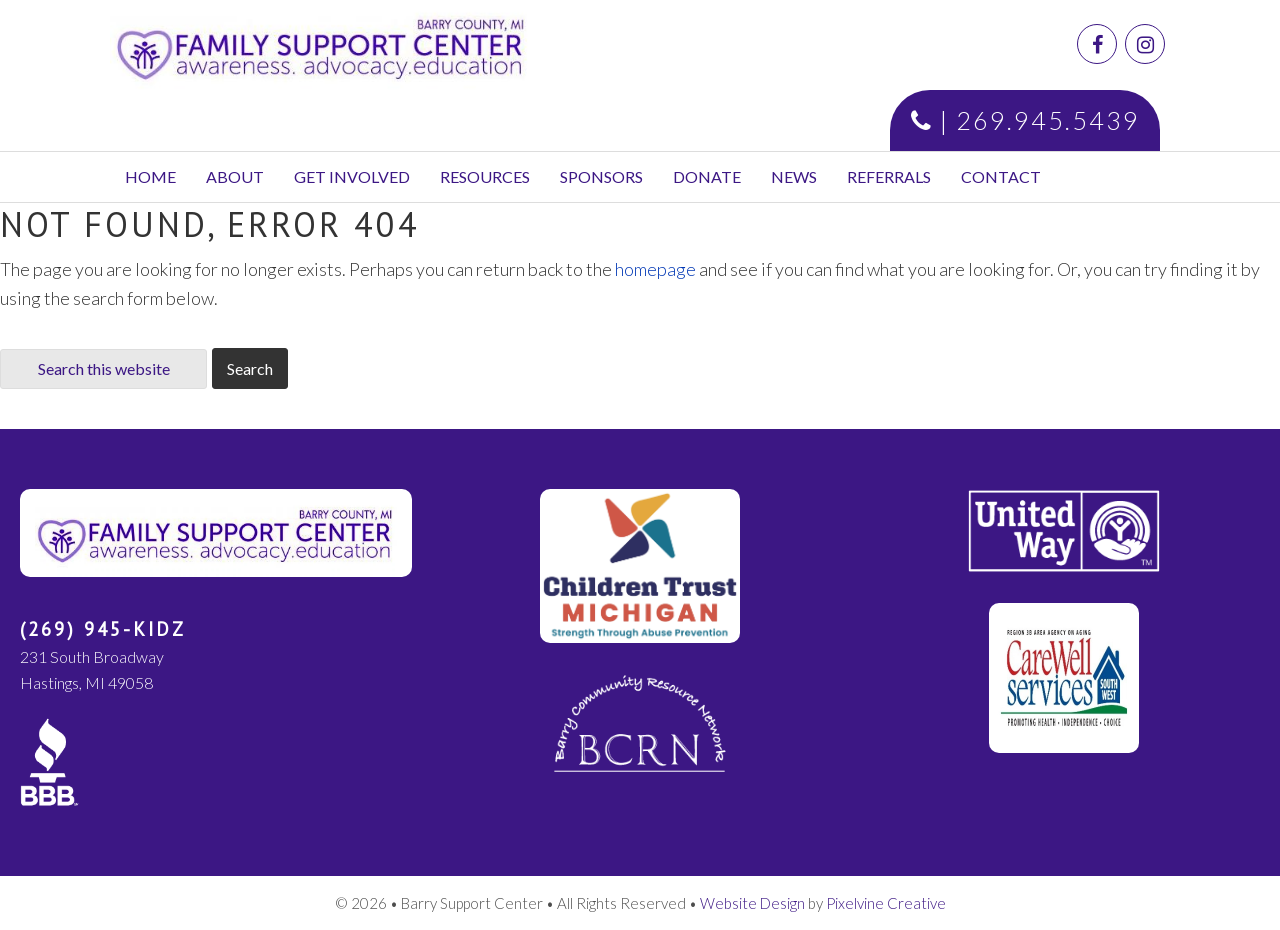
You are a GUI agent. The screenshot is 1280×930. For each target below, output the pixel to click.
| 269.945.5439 (1025, 120)
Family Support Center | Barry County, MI (347, 45)
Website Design (752, 903)
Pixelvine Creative (886, 903)
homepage (655, 269)
